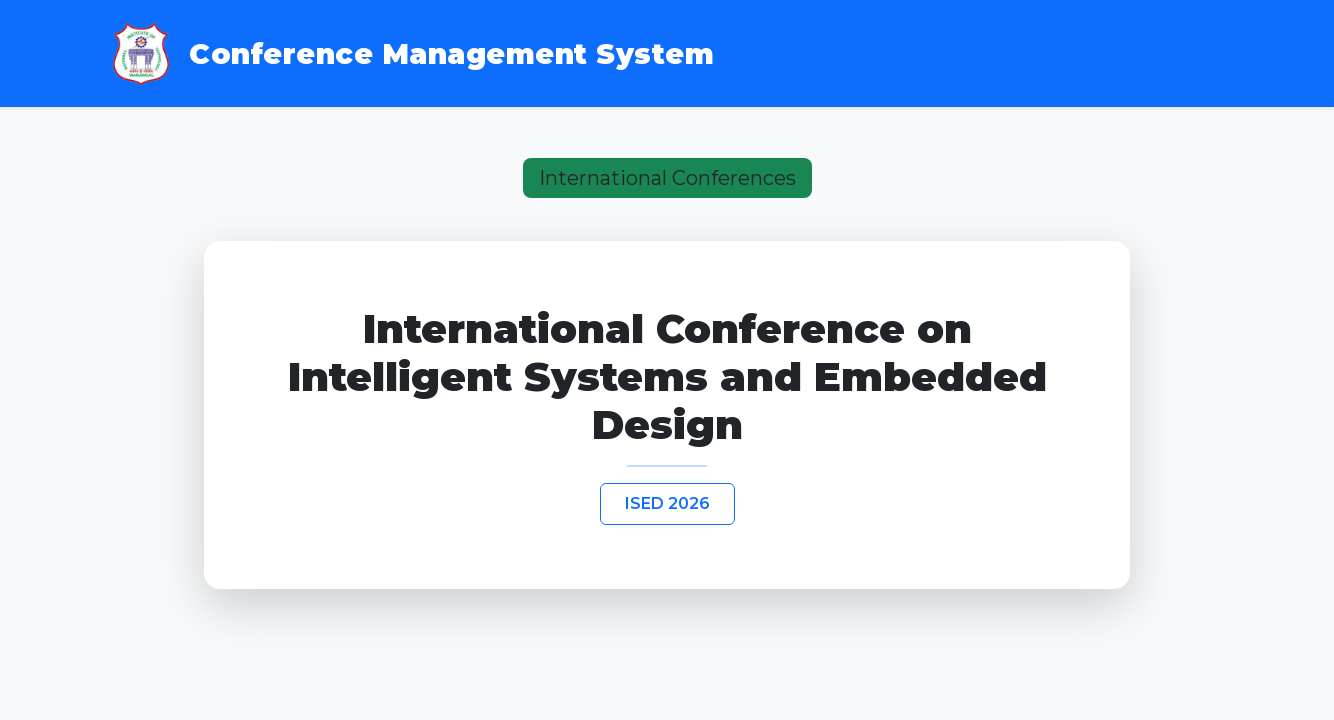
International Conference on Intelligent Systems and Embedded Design (667, 377)
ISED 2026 (667, 503)
